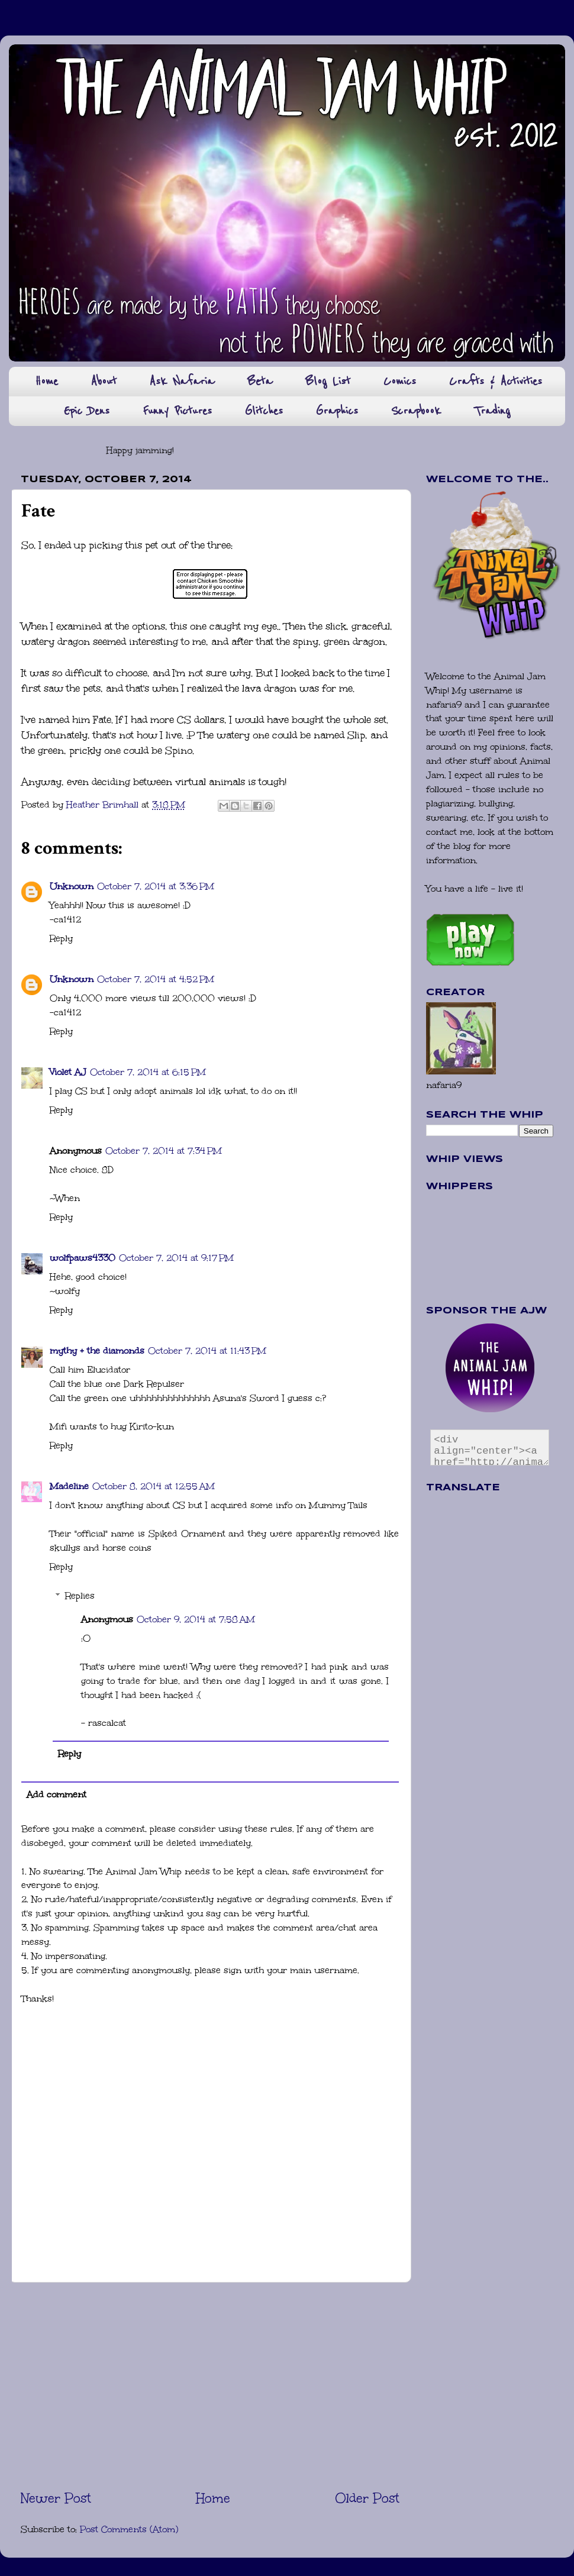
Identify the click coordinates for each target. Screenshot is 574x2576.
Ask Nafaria (182, 381)
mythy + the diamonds (97, 1351)
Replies (80, 1596)
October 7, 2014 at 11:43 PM (207, 1351)
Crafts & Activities (495, 381)
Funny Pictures (177, 410)
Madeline (69, 1486)
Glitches (264, 410)
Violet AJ (68, 1072)
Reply (61, 938)
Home (46, 381)
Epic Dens (86, 410)
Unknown (71, 886)
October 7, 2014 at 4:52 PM (155, 979)
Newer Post (56, 2498)
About (104, 381)
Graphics (337, 410)
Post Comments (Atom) (129, 2529)
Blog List (327, 381)
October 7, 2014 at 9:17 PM (176, 1258)
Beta (259, 381)
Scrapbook (416, 410)
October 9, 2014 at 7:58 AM (196, 1619)
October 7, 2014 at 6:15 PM (148, 1072)
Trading (492, 410)
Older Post (367, 2498)
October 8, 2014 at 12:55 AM (153, 1486)
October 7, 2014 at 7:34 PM (163, 1151)
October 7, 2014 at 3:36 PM (155, 886)
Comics (399, 381)
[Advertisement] (210, 2385)
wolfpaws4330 (82, 1258)
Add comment (56, 1794)
